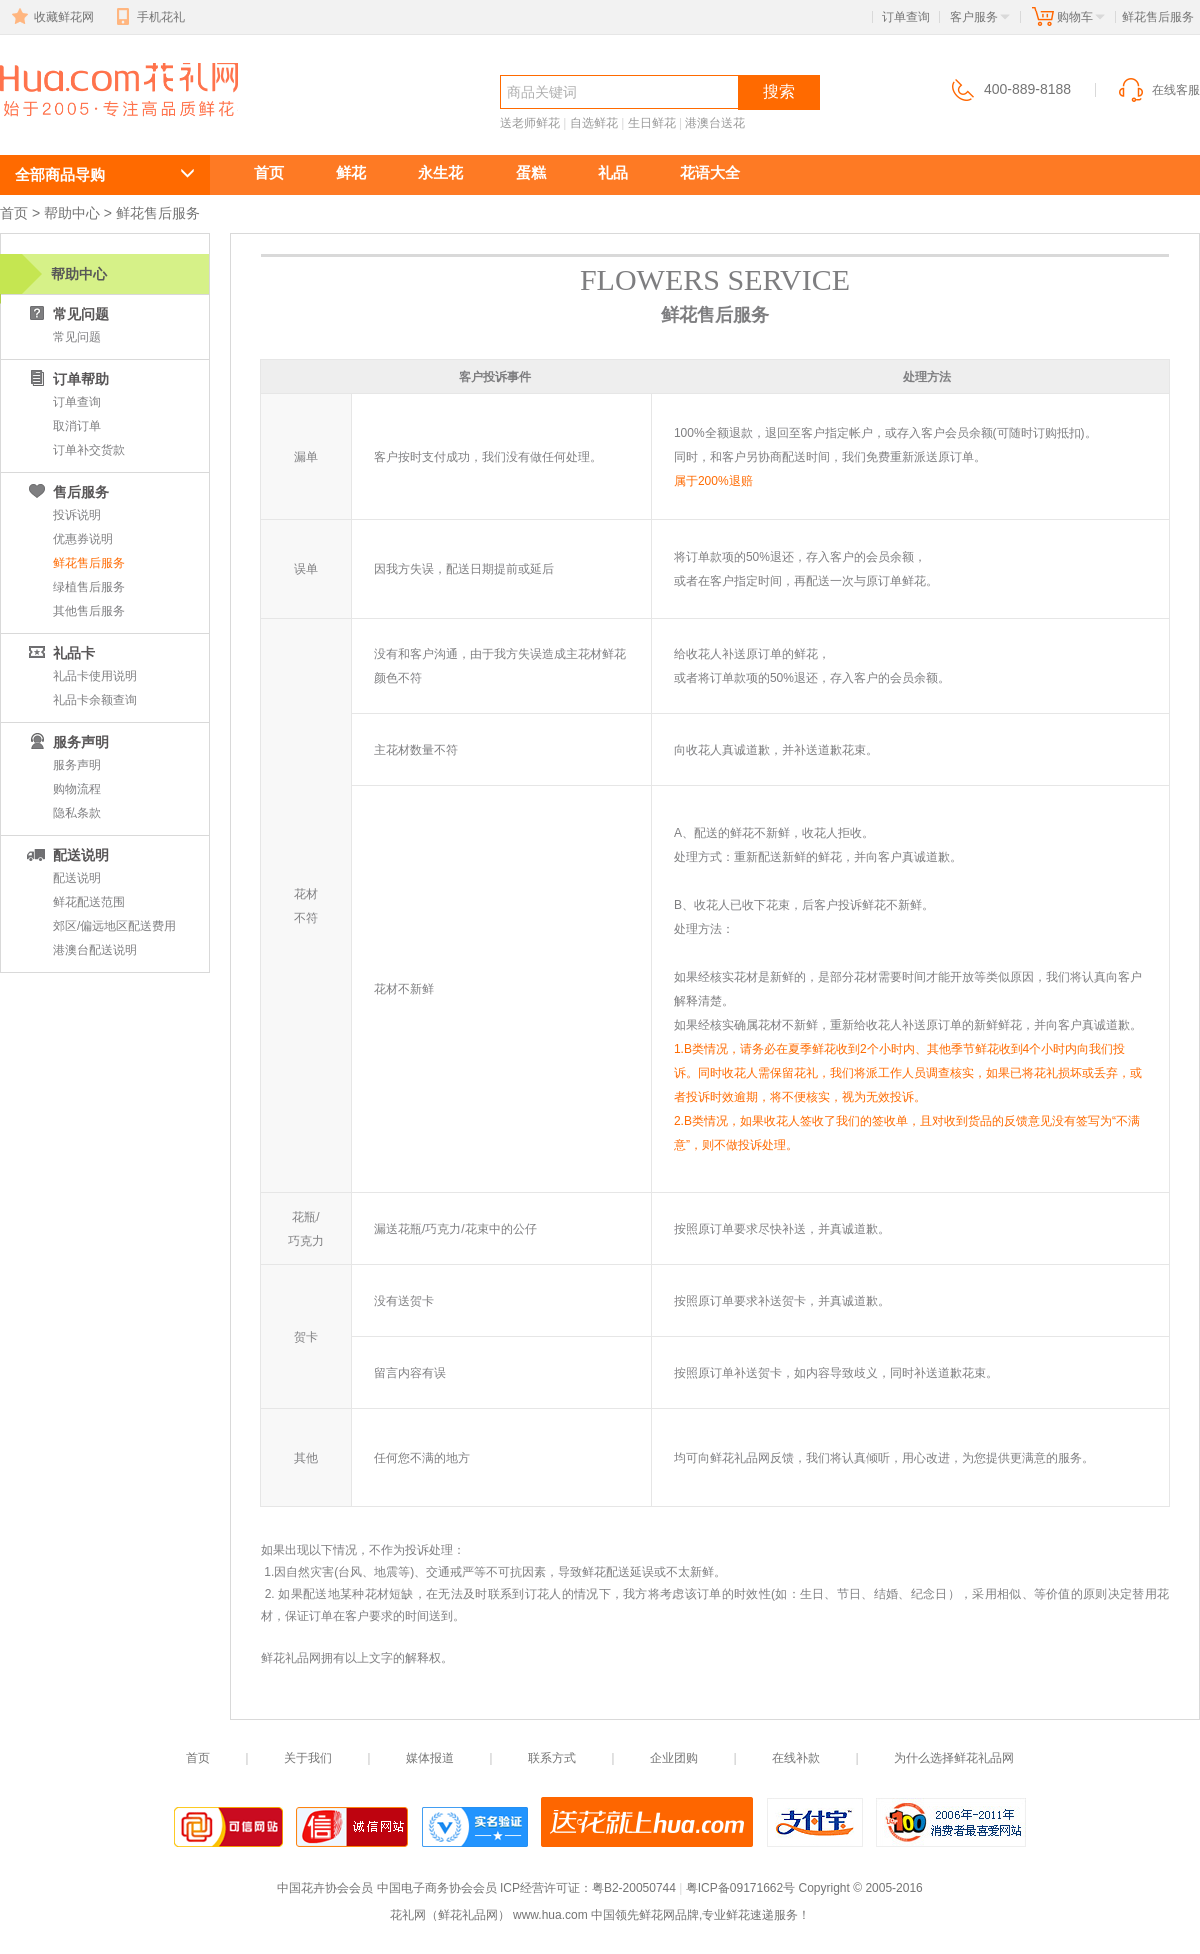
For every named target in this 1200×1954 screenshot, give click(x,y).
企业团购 (674, 1758)
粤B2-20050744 (634, 1888)
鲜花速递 (72, 126)
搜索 (779, 91)
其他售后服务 (89, 611)
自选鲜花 (594, 123)
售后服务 (67, 492)
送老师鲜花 (530, 123)
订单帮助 (67, 379)
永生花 (440, 172)
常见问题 (67, 314)
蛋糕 (531, 172)
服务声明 (77, 765)
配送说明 (67, 855)
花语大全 (710, 172)
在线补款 (796, 1758)
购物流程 (77, 789)
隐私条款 (77, 813)
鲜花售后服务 (89, 563)
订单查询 (906, 17)
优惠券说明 (83, 539)
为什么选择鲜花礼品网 (954, 1758)
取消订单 (77, 426)
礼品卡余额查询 (95, 700)
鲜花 (351, 172)
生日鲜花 (652, 123)
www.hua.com (550, 1915)
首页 (269, 172)
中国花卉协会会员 (325, 1888)
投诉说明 (77, 515)
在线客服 (1158, 90)
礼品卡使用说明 (95, 676)
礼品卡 (60, 653)
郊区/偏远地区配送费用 (114, 926)
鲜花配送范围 (89, 902)
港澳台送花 (715, 123)
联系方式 (552, 1758)
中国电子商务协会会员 (437, 1888)
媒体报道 (430, 1758)
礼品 (613, 172)
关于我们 (308, 1758)
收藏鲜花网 (51, 17)
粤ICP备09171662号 (740, 1888)
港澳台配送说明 (95, 950)
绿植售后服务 (89, 587)
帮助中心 (72, 213)
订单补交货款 (89, 450)
